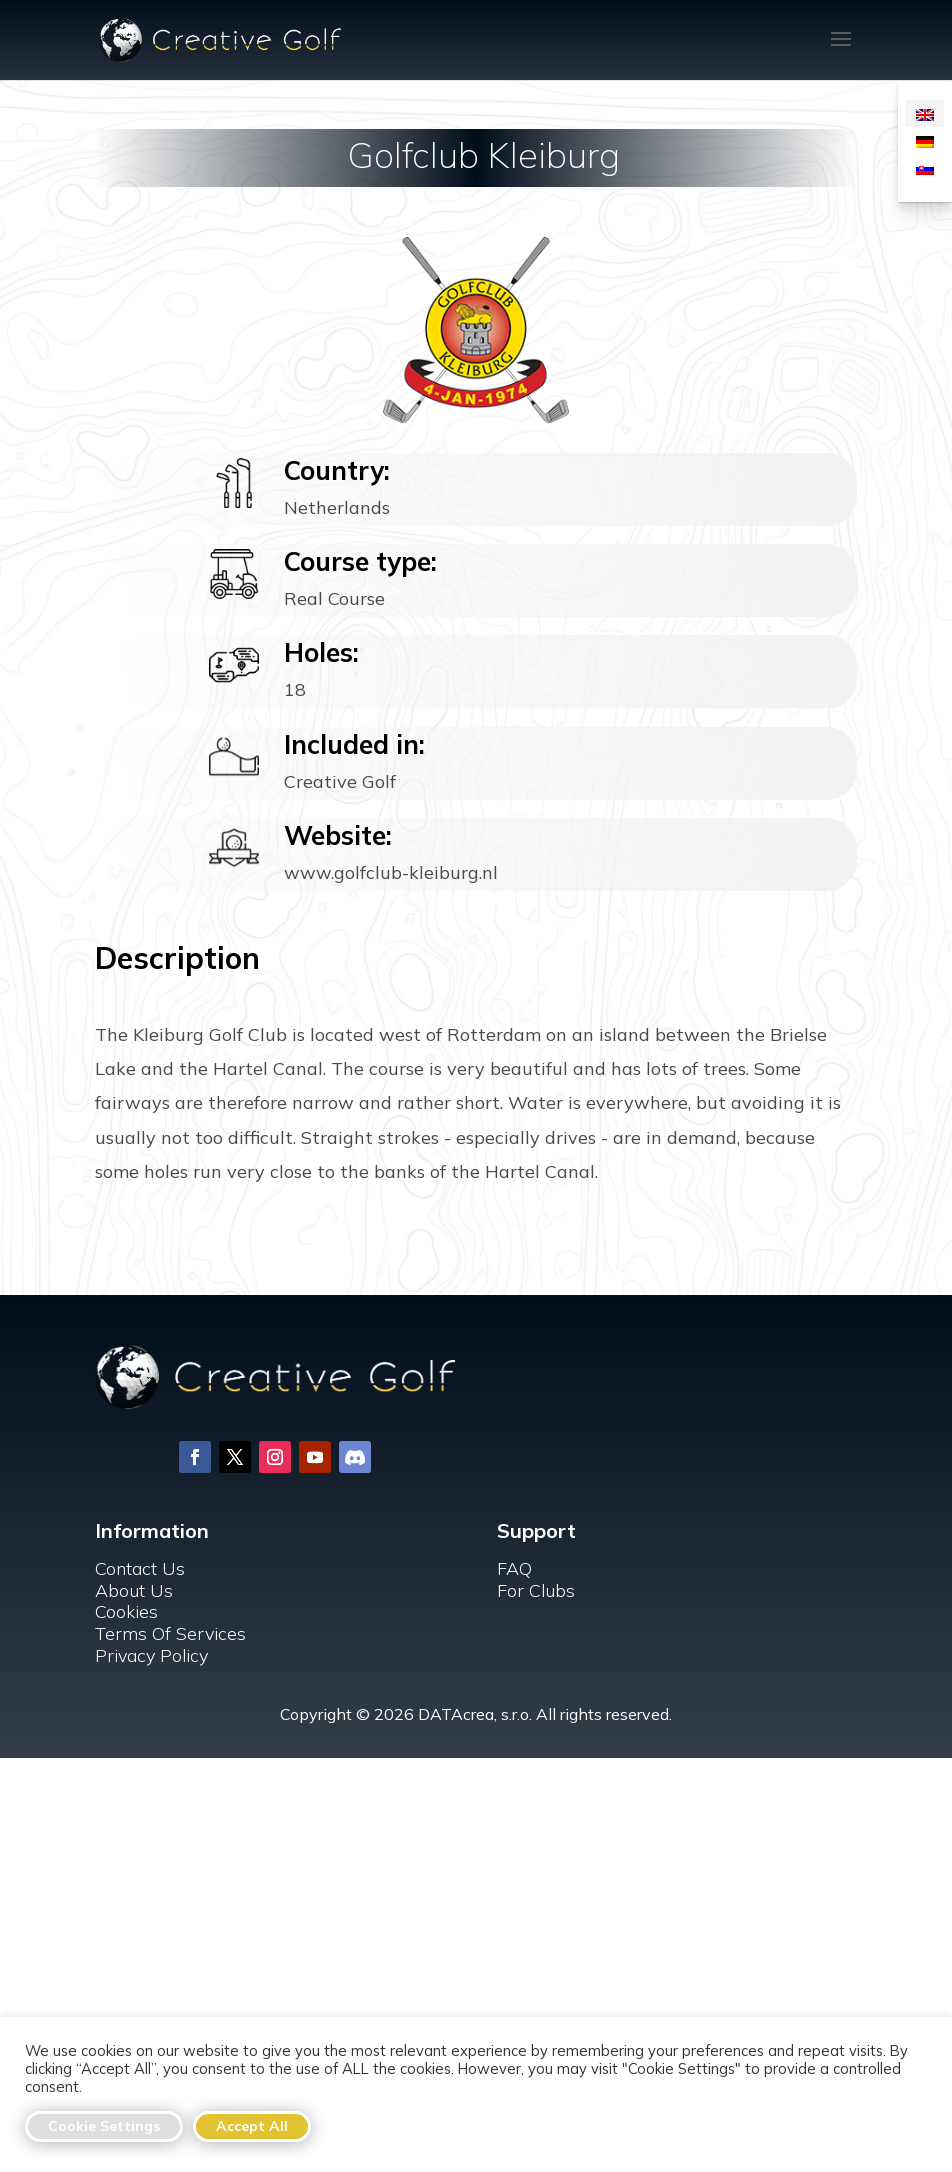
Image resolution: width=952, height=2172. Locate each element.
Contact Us (140, 1568)
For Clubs (536, 1590)
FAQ (514, 1568)
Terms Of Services (170, 1633)
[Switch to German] (925, 140)
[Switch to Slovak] (925, 167)
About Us (134, 1590)
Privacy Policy (151, 1655)
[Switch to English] (925, 113)
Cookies (126, 1611)
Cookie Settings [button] (104, 2126)
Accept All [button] (252, 2126)
